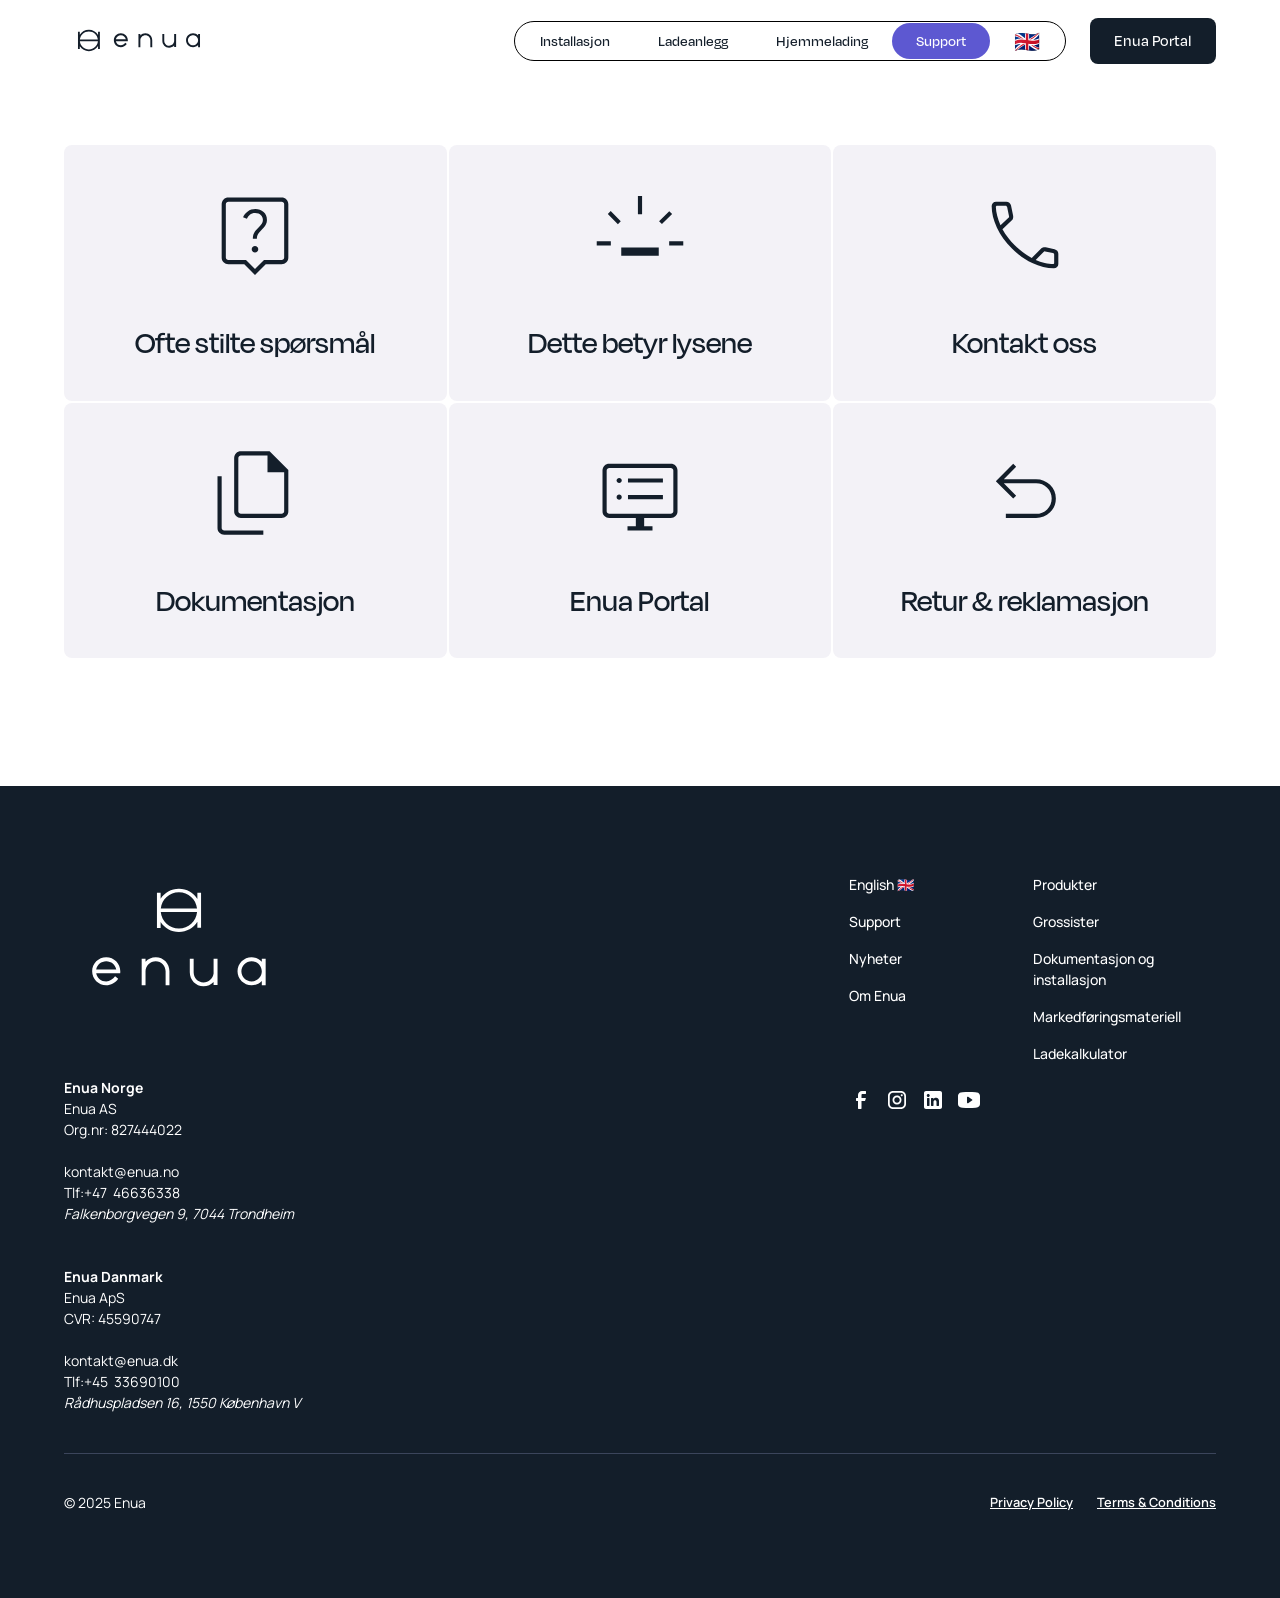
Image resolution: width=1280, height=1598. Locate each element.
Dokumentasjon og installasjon (1093, 969)
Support (941, 40)
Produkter (1065, 884)
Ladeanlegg (693, 40)
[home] (139, 40)
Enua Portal (1153, 40)
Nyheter (875, 958)
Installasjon (575, 40)
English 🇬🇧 (881, 884)
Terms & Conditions (1156, 1502)
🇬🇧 (1027, 41)
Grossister (1066, 921)
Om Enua (877, 995)
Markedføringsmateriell (1107, 1016)
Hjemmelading (822, 40)
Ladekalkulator (1080, 1053)
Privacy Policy (1031, 1502)
